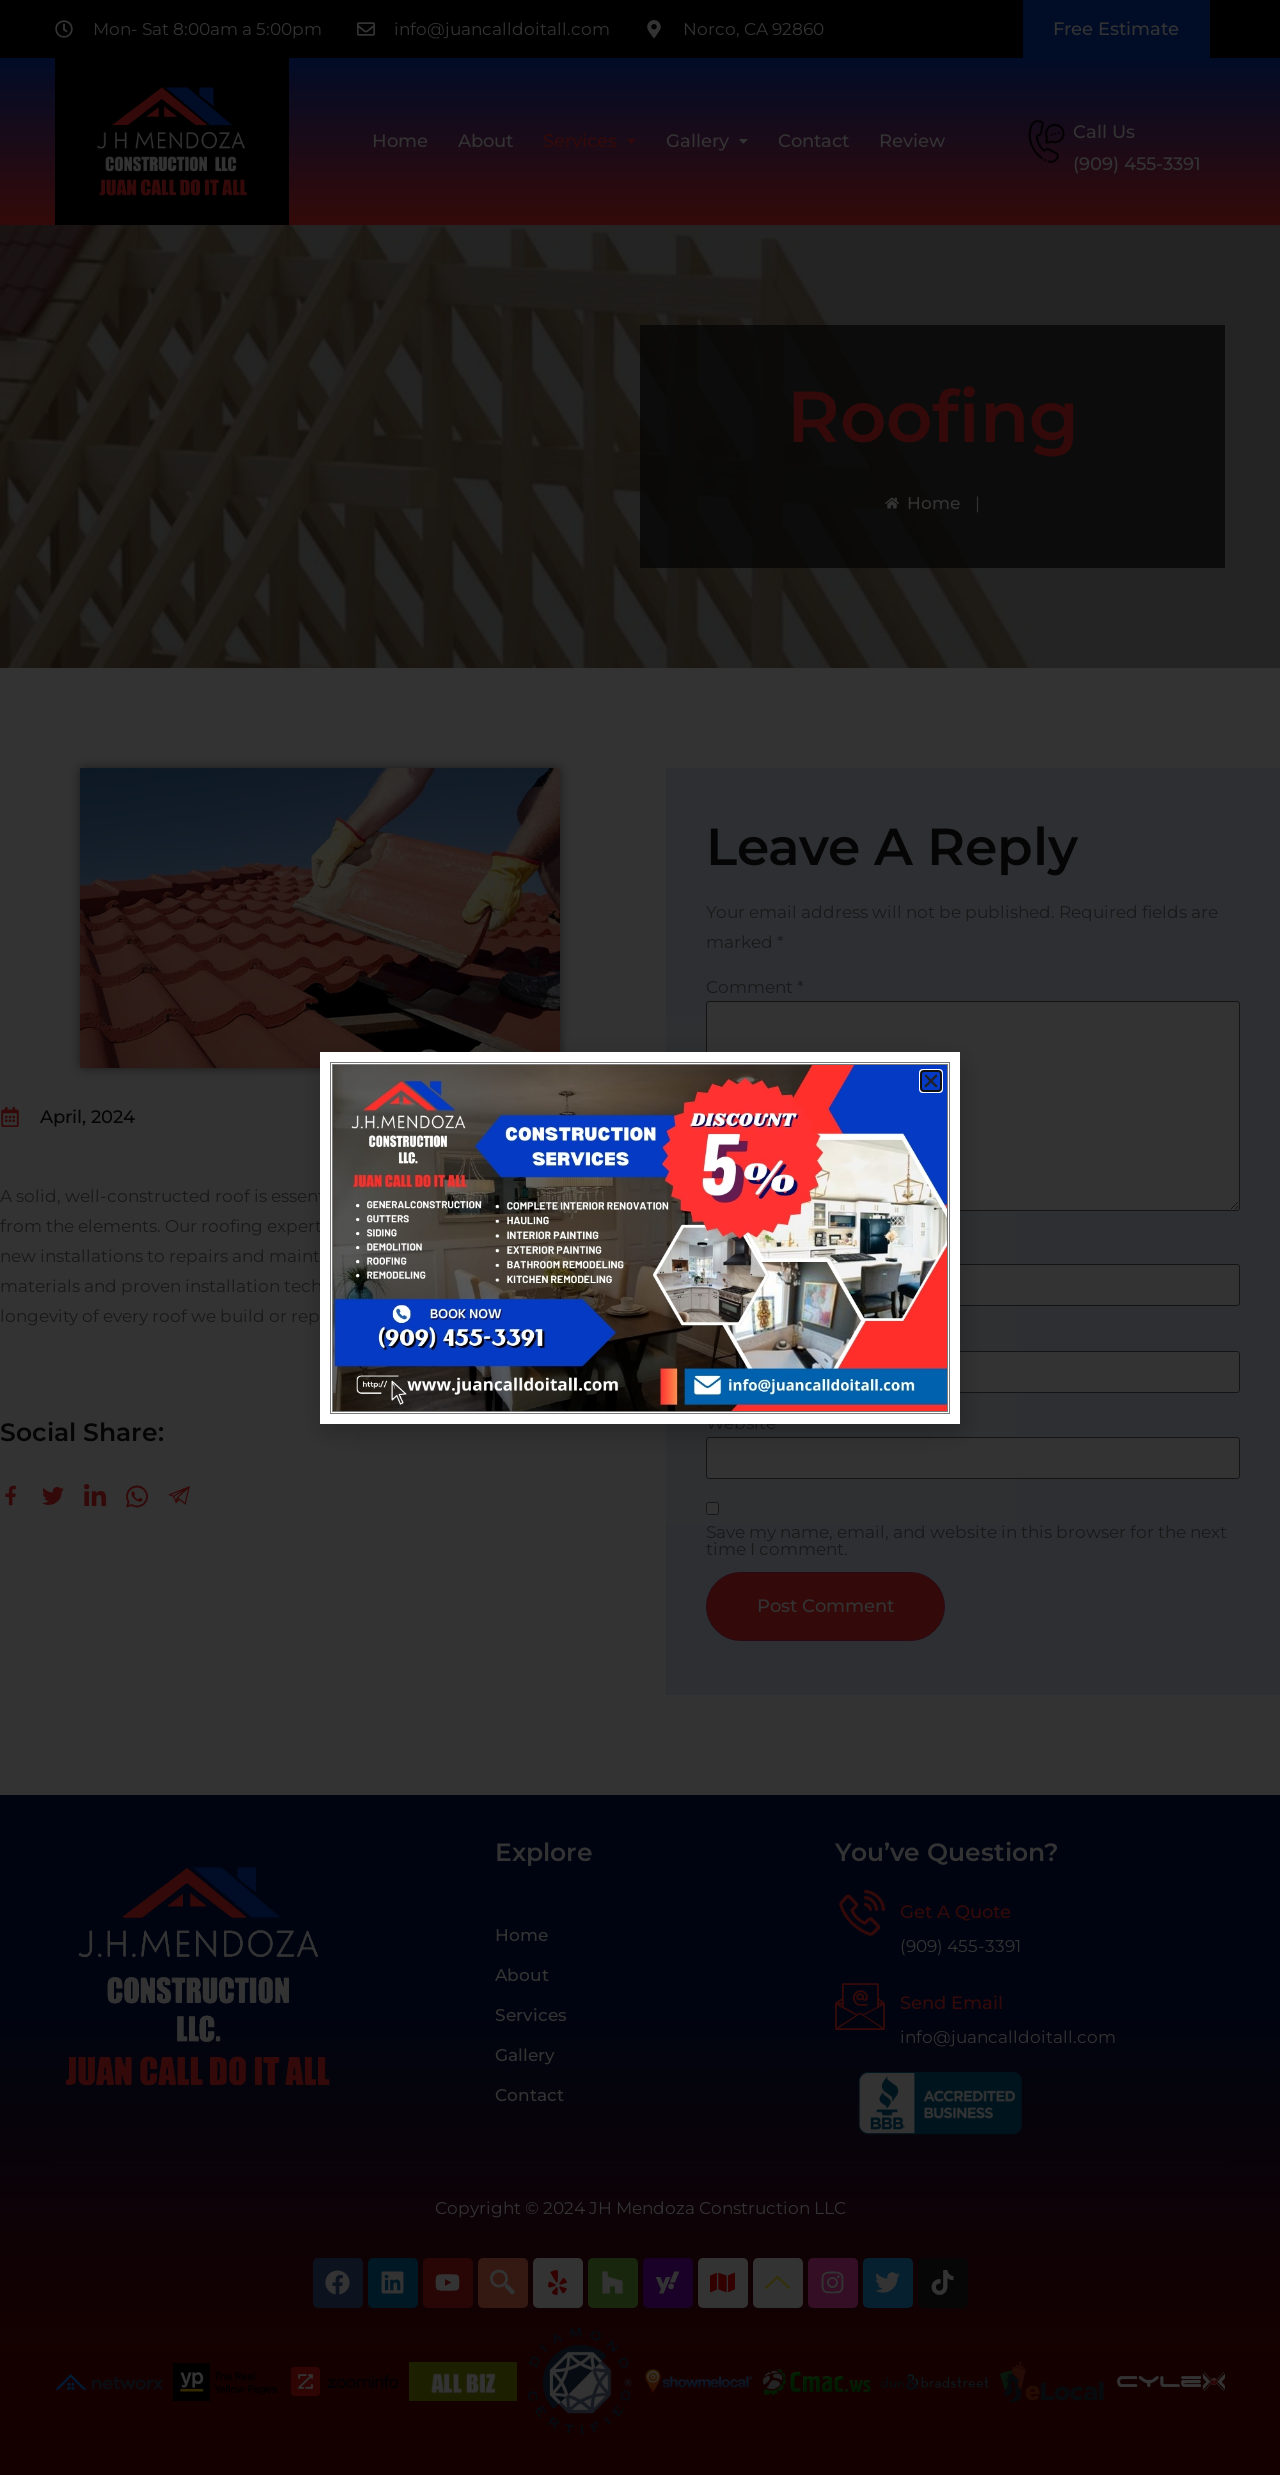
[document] (640, 1237)
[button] (931, 1081)
